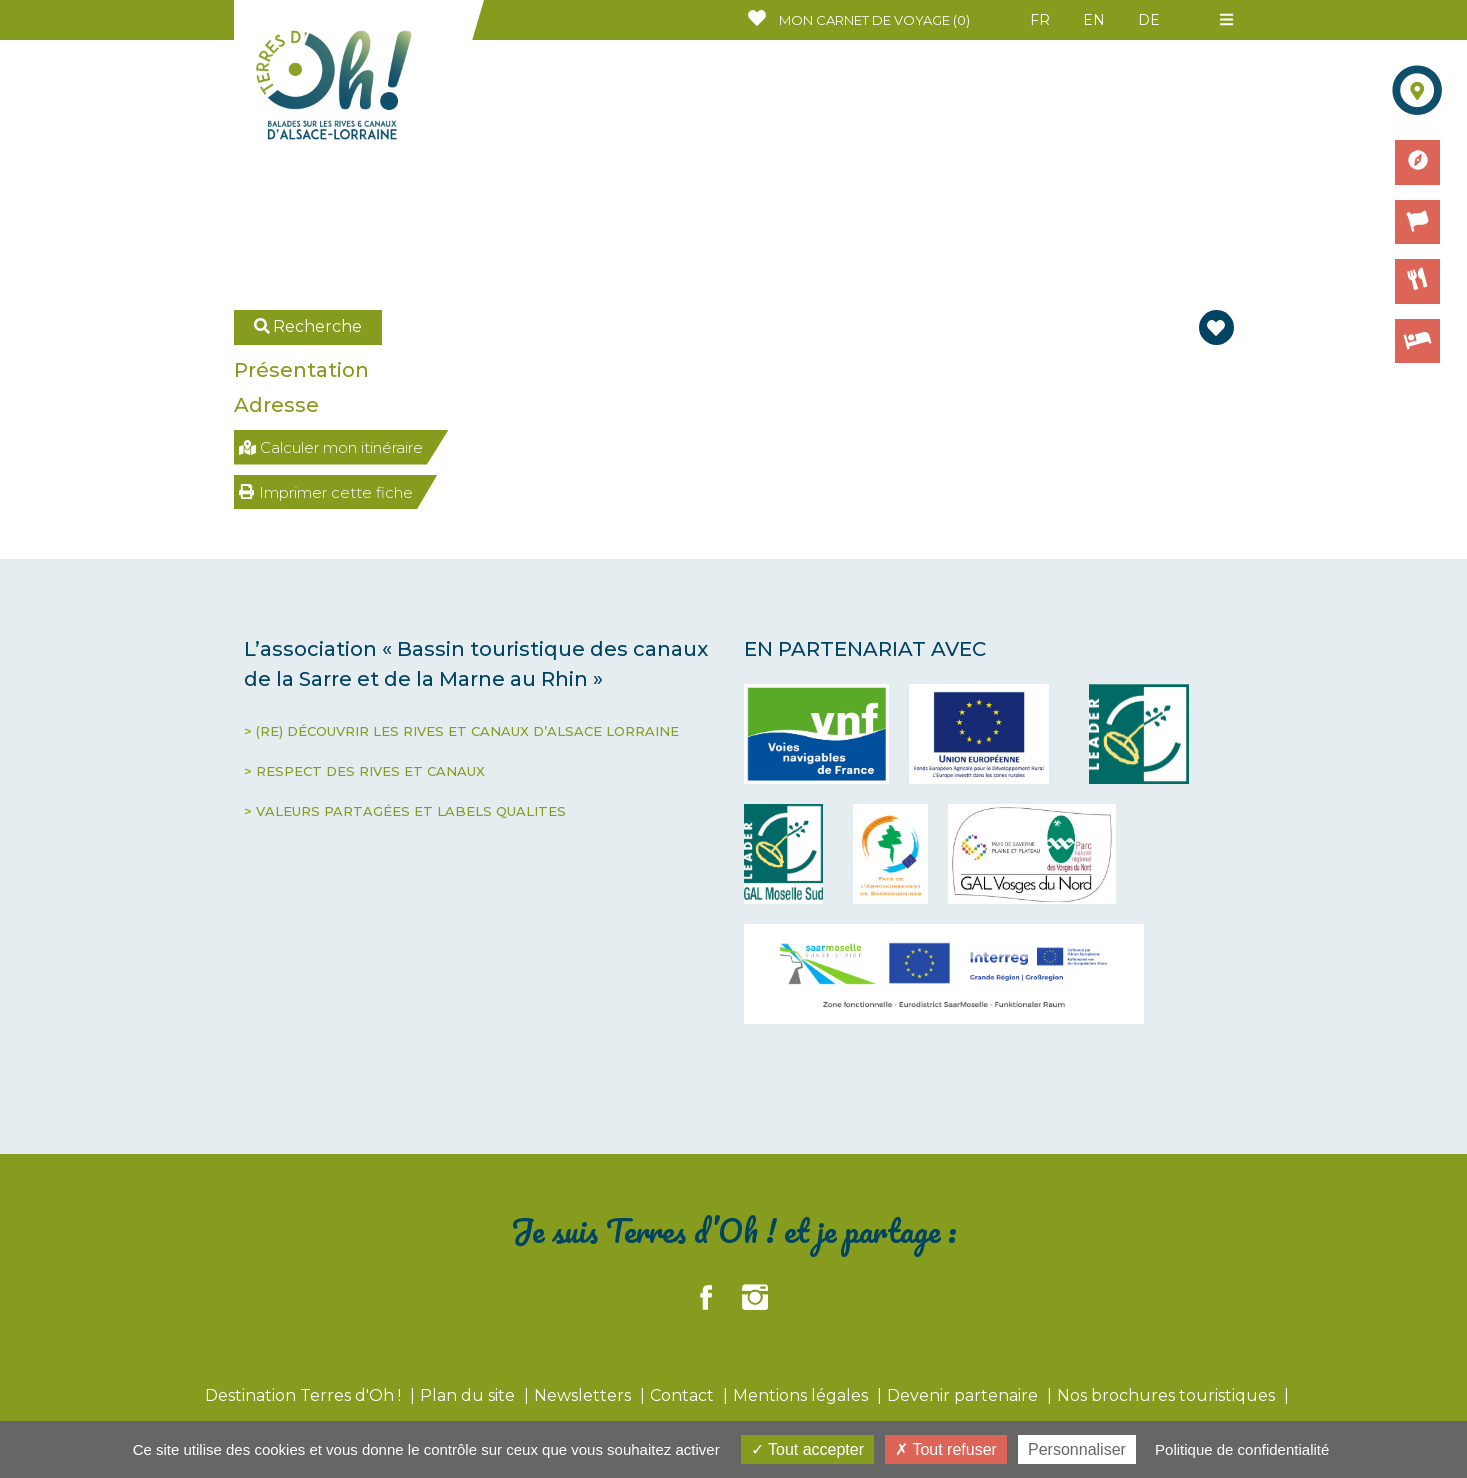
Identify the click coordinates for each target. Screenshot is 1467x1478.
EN (1094, 20)
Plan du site (469, 1395)
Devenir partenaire (964, 1395)
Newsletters (584, 1395)
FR (1040, 20)
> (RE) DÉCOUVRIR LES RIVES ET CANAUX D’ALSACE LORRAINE (461, 731)
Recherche (308, 326)
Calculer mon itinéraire (331, 447)
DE (1149, 20)
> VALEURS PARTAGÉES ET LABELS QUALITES (405, 811)
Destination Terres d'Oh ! (305, 1395)
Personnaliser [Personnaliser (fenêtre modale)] (1077, 1449)
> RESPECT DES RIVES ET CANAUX (364, 771)
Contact (684, 1395)
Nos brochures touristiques (1168, 1395)
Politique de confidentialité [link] (1242, 1449)
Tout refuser (946, 1449)
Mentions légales (802, 1395)
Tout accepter (807, 1449)
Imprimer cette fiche (326, 492)
